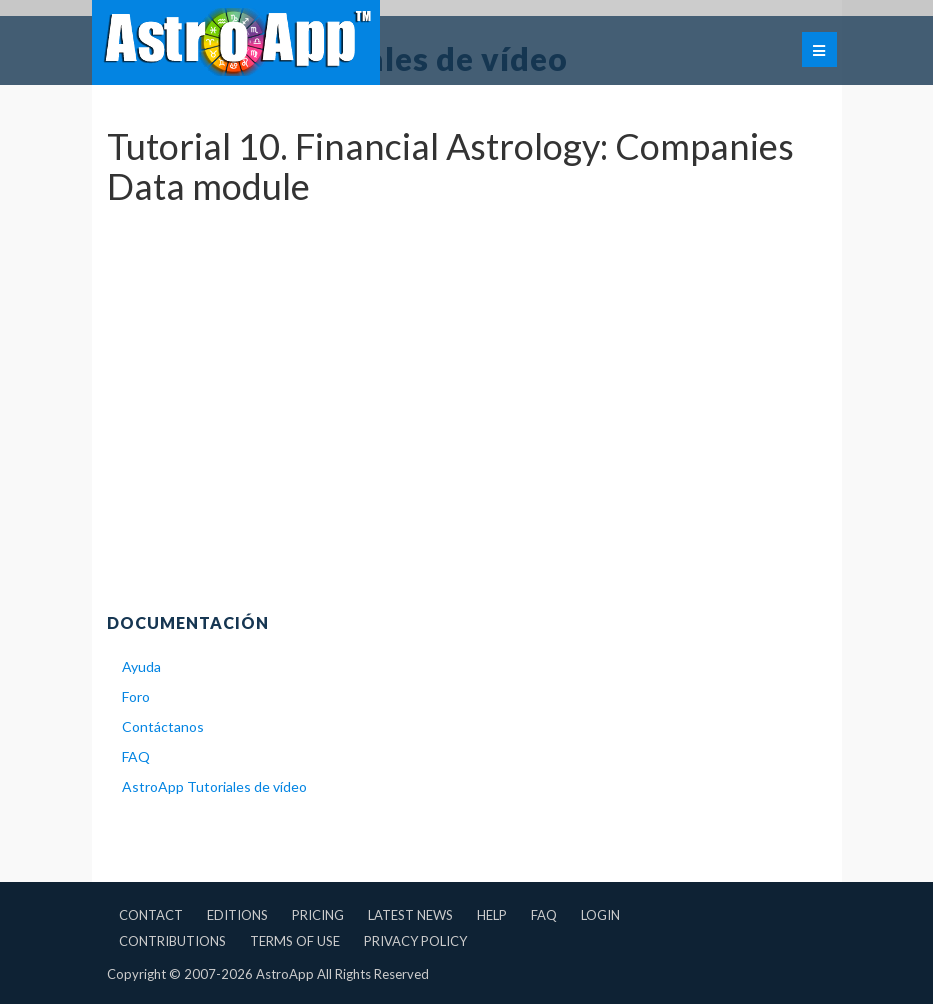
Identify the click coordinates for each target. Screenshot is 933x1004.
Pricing (318, 915)
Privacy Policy (415, 941)
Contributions (172, 941)
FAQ (136, 756)
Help (492, 915)
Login (600, 915)
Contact (151, 915)
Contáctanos (163, 726)
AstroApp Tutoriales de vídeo (214, 786)
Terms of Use (295, 941)
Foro (136, 696)
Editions (237, 915)
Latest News (410, 915)
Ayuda (141, 666)
